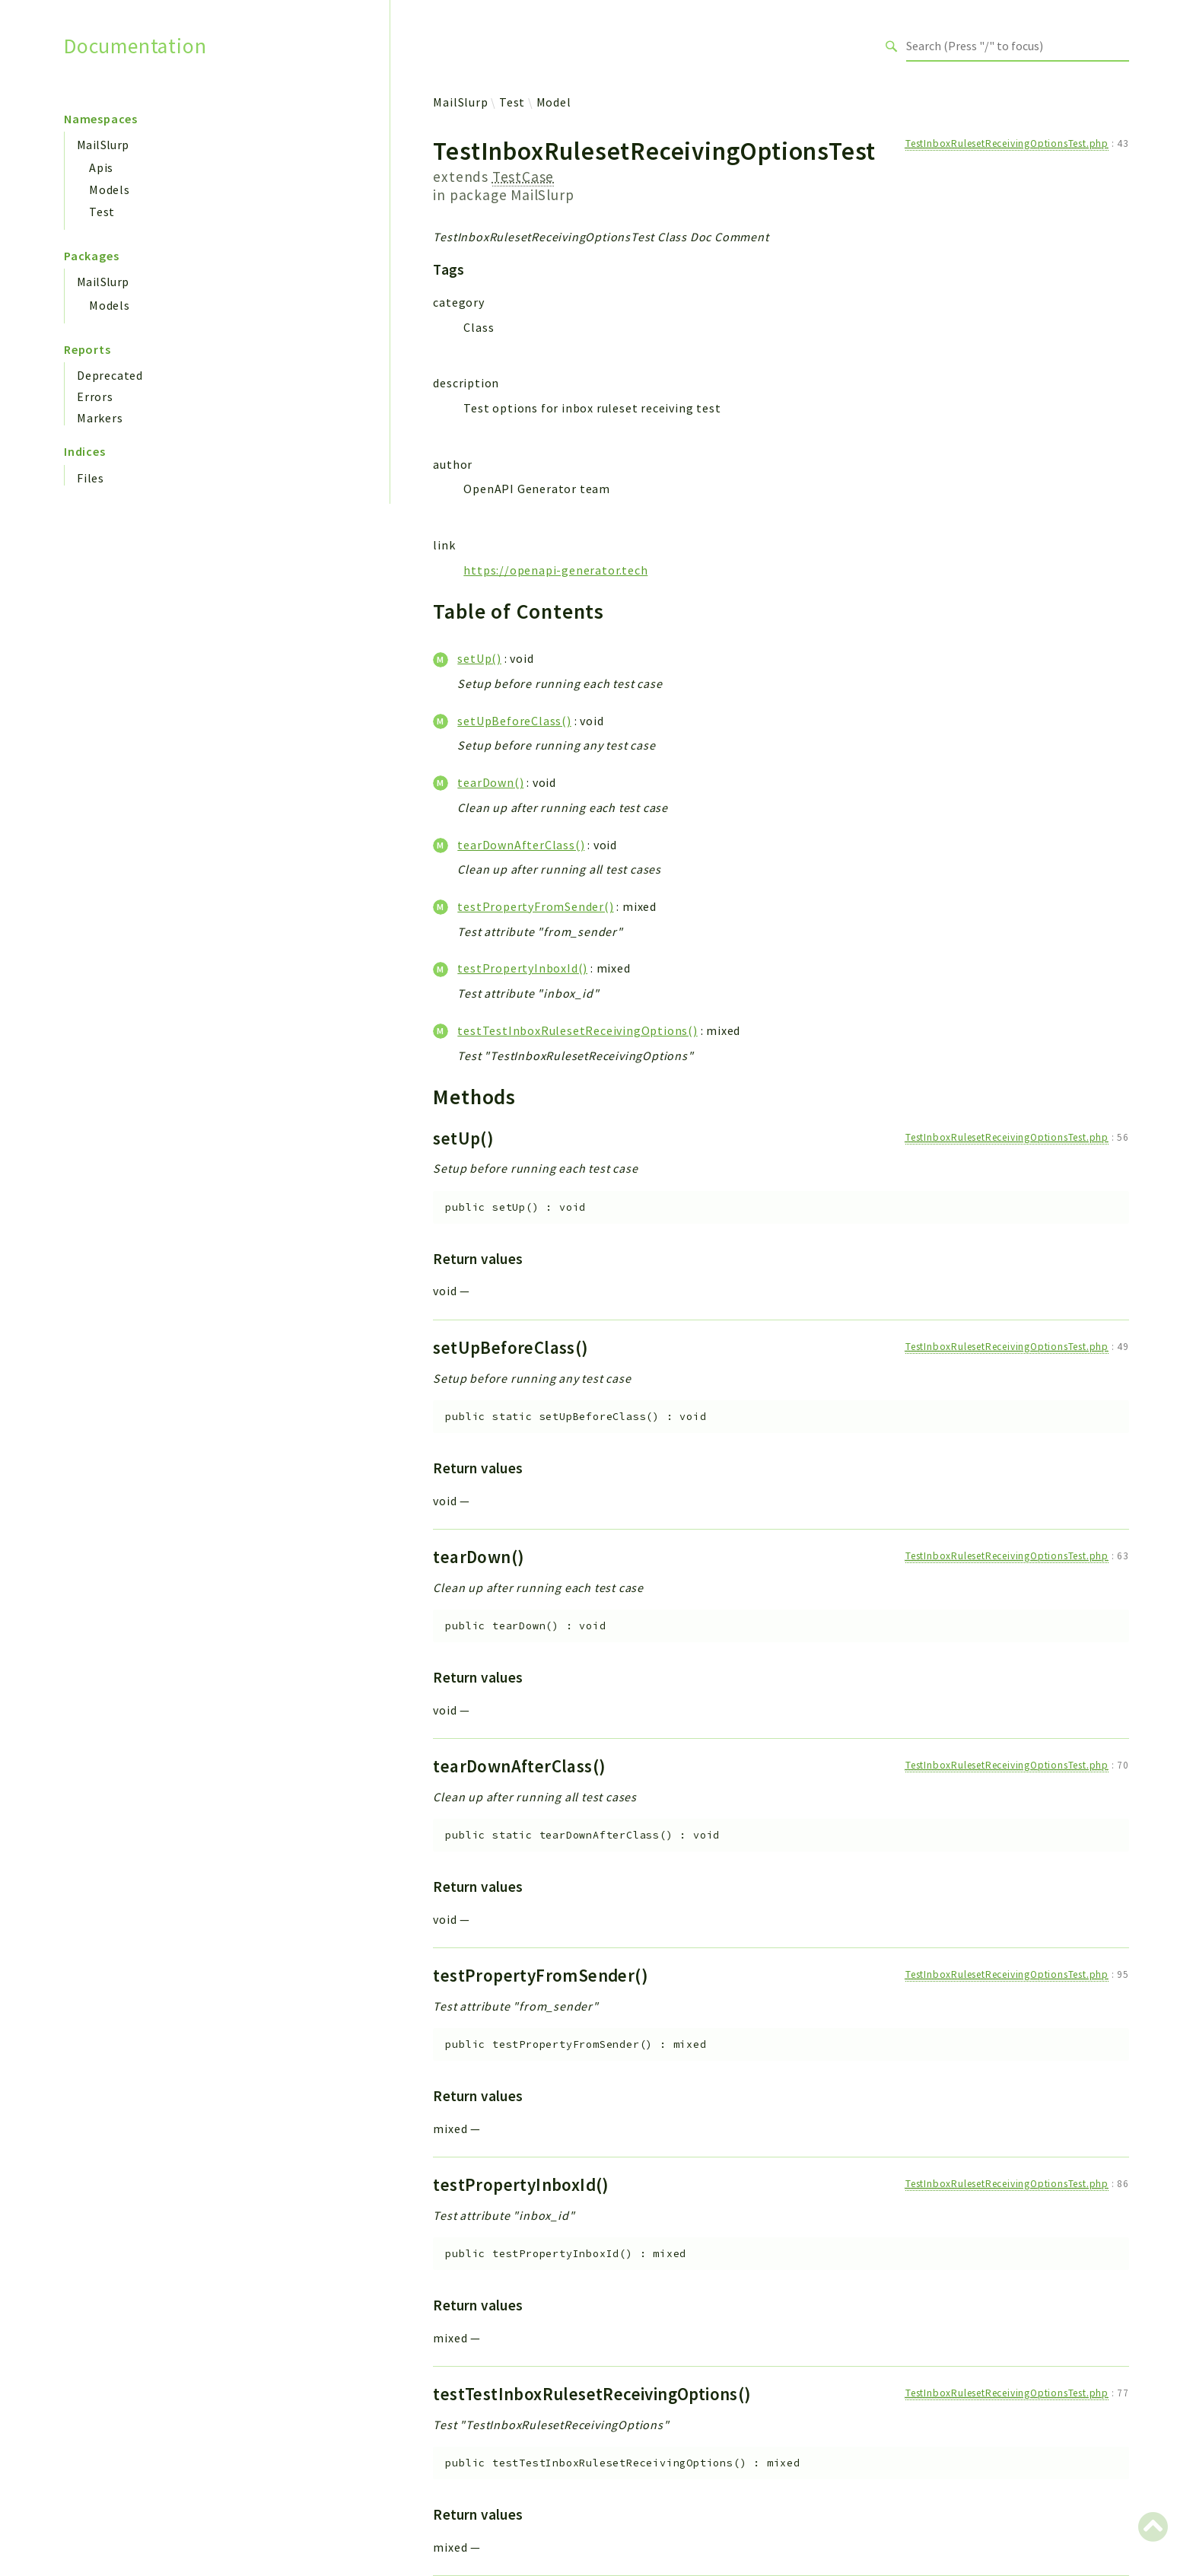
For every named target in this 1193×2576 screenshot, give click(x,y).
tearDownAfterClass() (520, 844)
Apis (101, 167)
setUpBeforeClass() (514, 720)
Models (109, 189)
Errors (95, 396)
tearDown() (490, 782)
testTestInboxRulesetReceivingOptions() (577, 1030)
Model (553, 102)
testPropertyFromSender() (535, 906)
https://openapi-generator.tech (555, 570)
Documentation (135, 46)
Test (102, 211)
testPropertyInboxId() (522, 968)
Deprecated (110, 375)
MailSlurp (103, 144)
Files (90, 478)
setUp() (479, 658)
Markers (100, 417)
